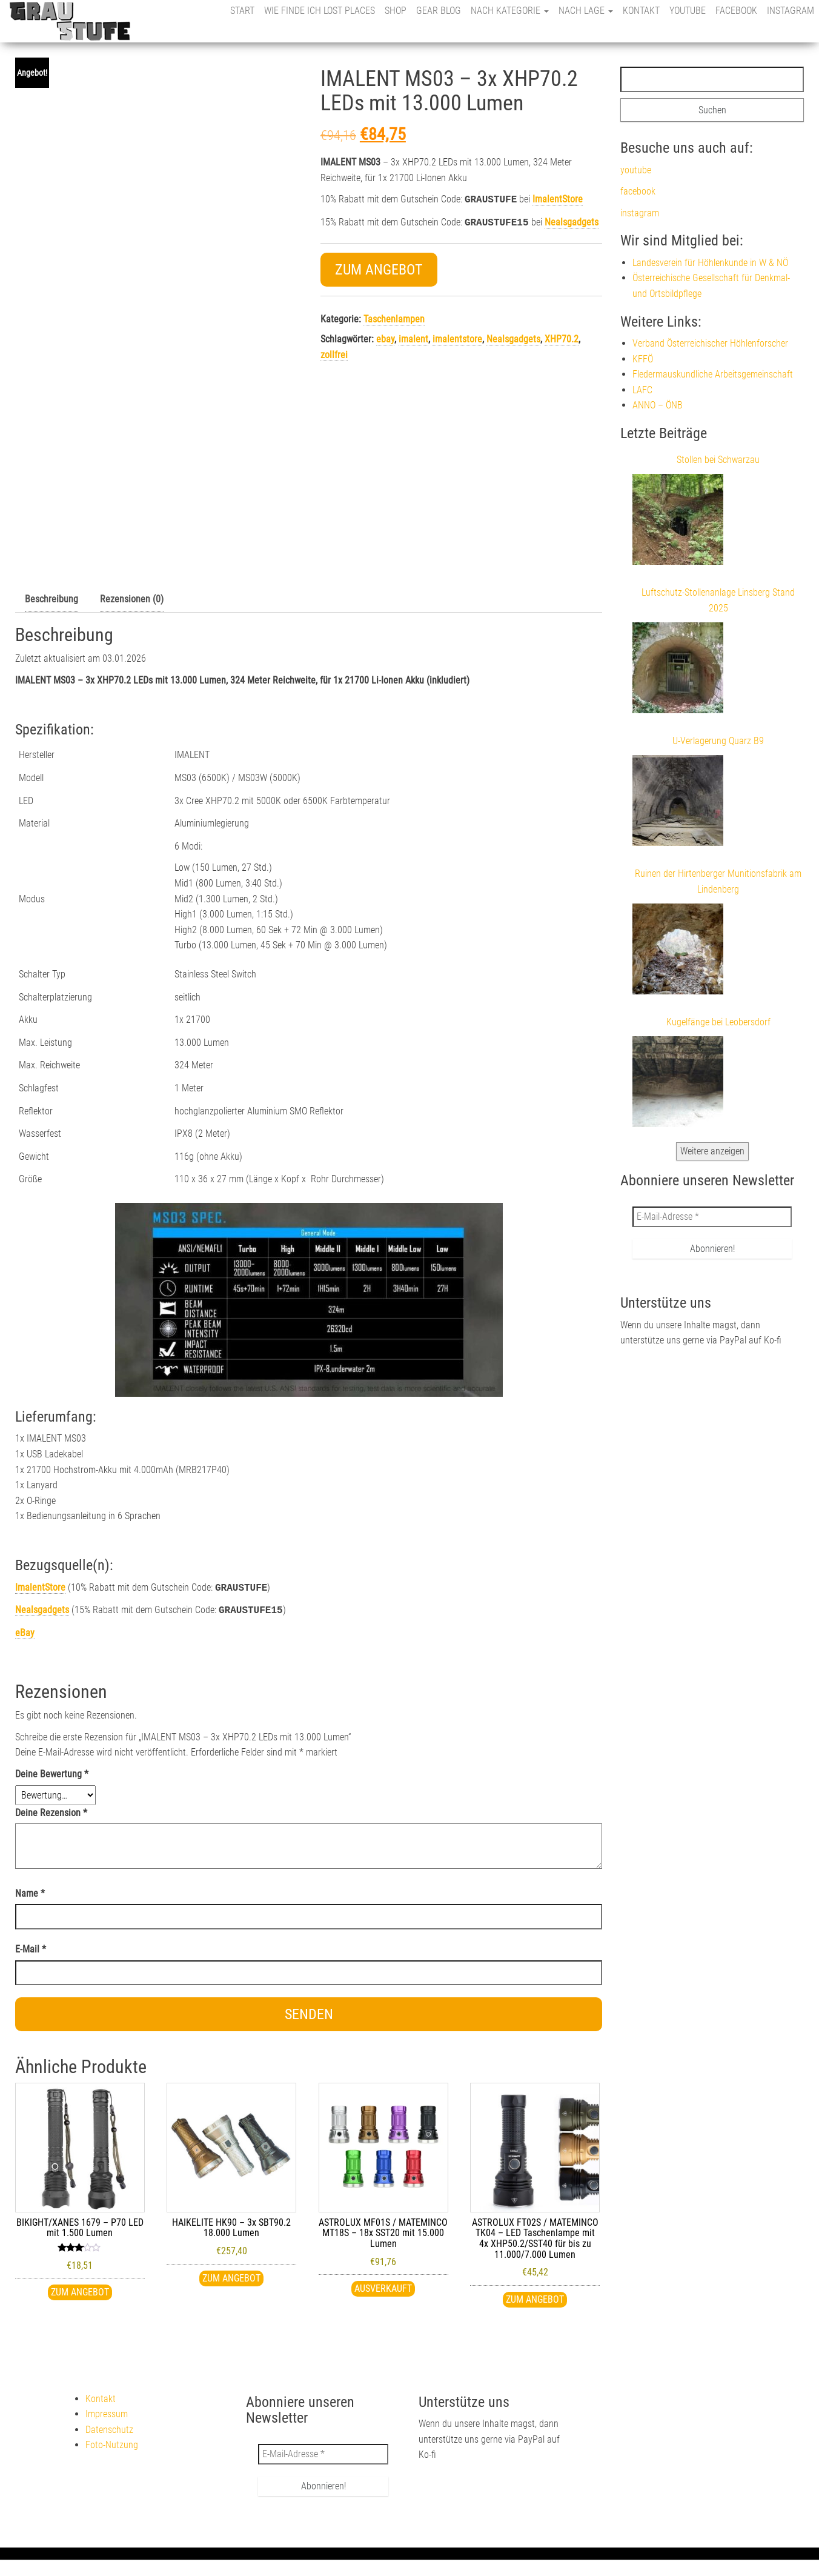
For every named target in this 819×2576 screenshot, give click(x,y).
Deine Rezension (51, 1810)
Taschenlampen (394, 316)
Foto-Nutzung (111, 2442)
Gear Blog (438, 10)
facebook (736, 10)
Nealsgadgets (571, 221)
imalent (413, 336)
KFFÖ (642, 359)
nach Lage (586, 10)
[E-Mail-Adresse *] (712, 1216)
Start (242, 10)
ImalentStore (557, 199)
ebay (385, 336)
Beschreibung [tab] (51, 599)
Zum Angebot (379, 267)
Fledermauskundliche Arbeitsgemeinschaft (712, 374)
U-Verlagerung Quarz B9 (718, 741)
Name (30, 1891)
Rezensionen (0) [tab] (132, 599)
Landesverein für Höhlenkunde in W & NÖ (710, 262)
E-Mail (30, 1946)
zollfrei (334, 352)
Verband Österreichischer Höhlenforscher (710, 343)
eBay (25, 1630)
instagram (790, 10)
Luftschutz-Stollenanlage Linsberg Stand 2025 (718, 600)
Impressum (106, 2411)
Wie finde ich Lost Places (319, 10)
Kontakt (641, 10)
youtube (687, 10)
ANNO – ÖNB (657, 405)
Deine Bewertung (51, 1771)
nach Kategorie (510, 10)
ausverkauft (383, 2286)
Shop (395, 10)
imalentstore (457, 336)
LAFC (642, 390)
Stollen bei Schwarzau (718, 459)
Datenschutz (109, 2427)
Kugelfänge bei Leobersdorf (718, 1022)
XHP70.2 (562, 336)
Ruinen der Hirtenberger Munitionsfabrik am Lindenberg (718, 881)
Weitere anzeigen (712, 1151)
